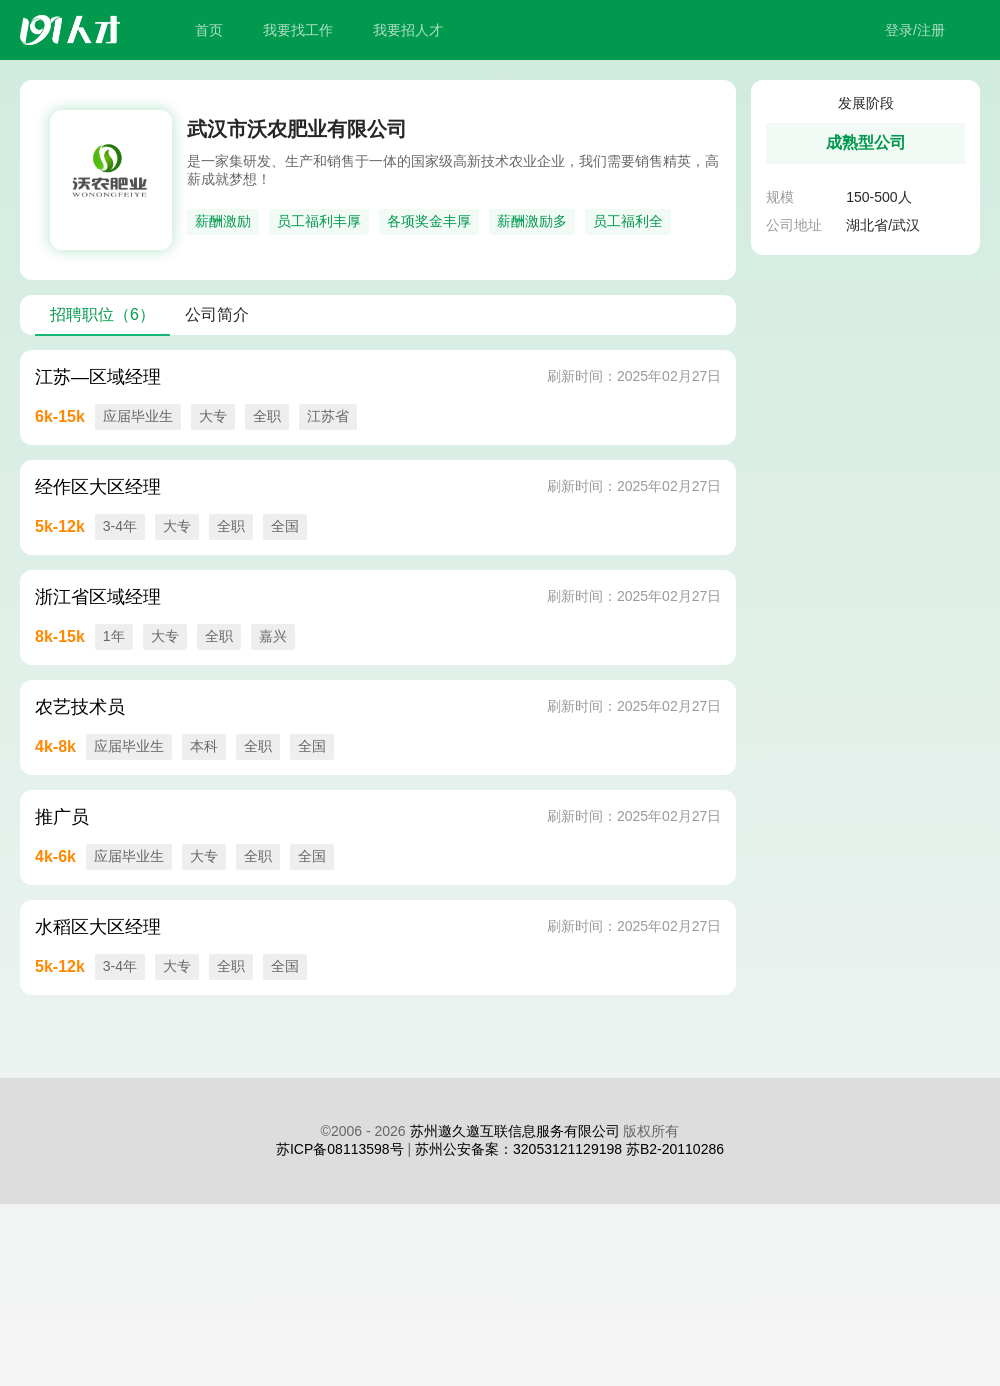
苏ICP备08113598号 (340, 1149)
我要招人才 (408, 30)
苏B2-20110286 (675, 1149)
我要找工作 (298, 30)
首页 (209, 30)
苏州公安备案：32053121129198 (518, 1149)
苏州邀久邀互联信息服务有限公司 (515, 1131)
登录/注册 (915, 30)
